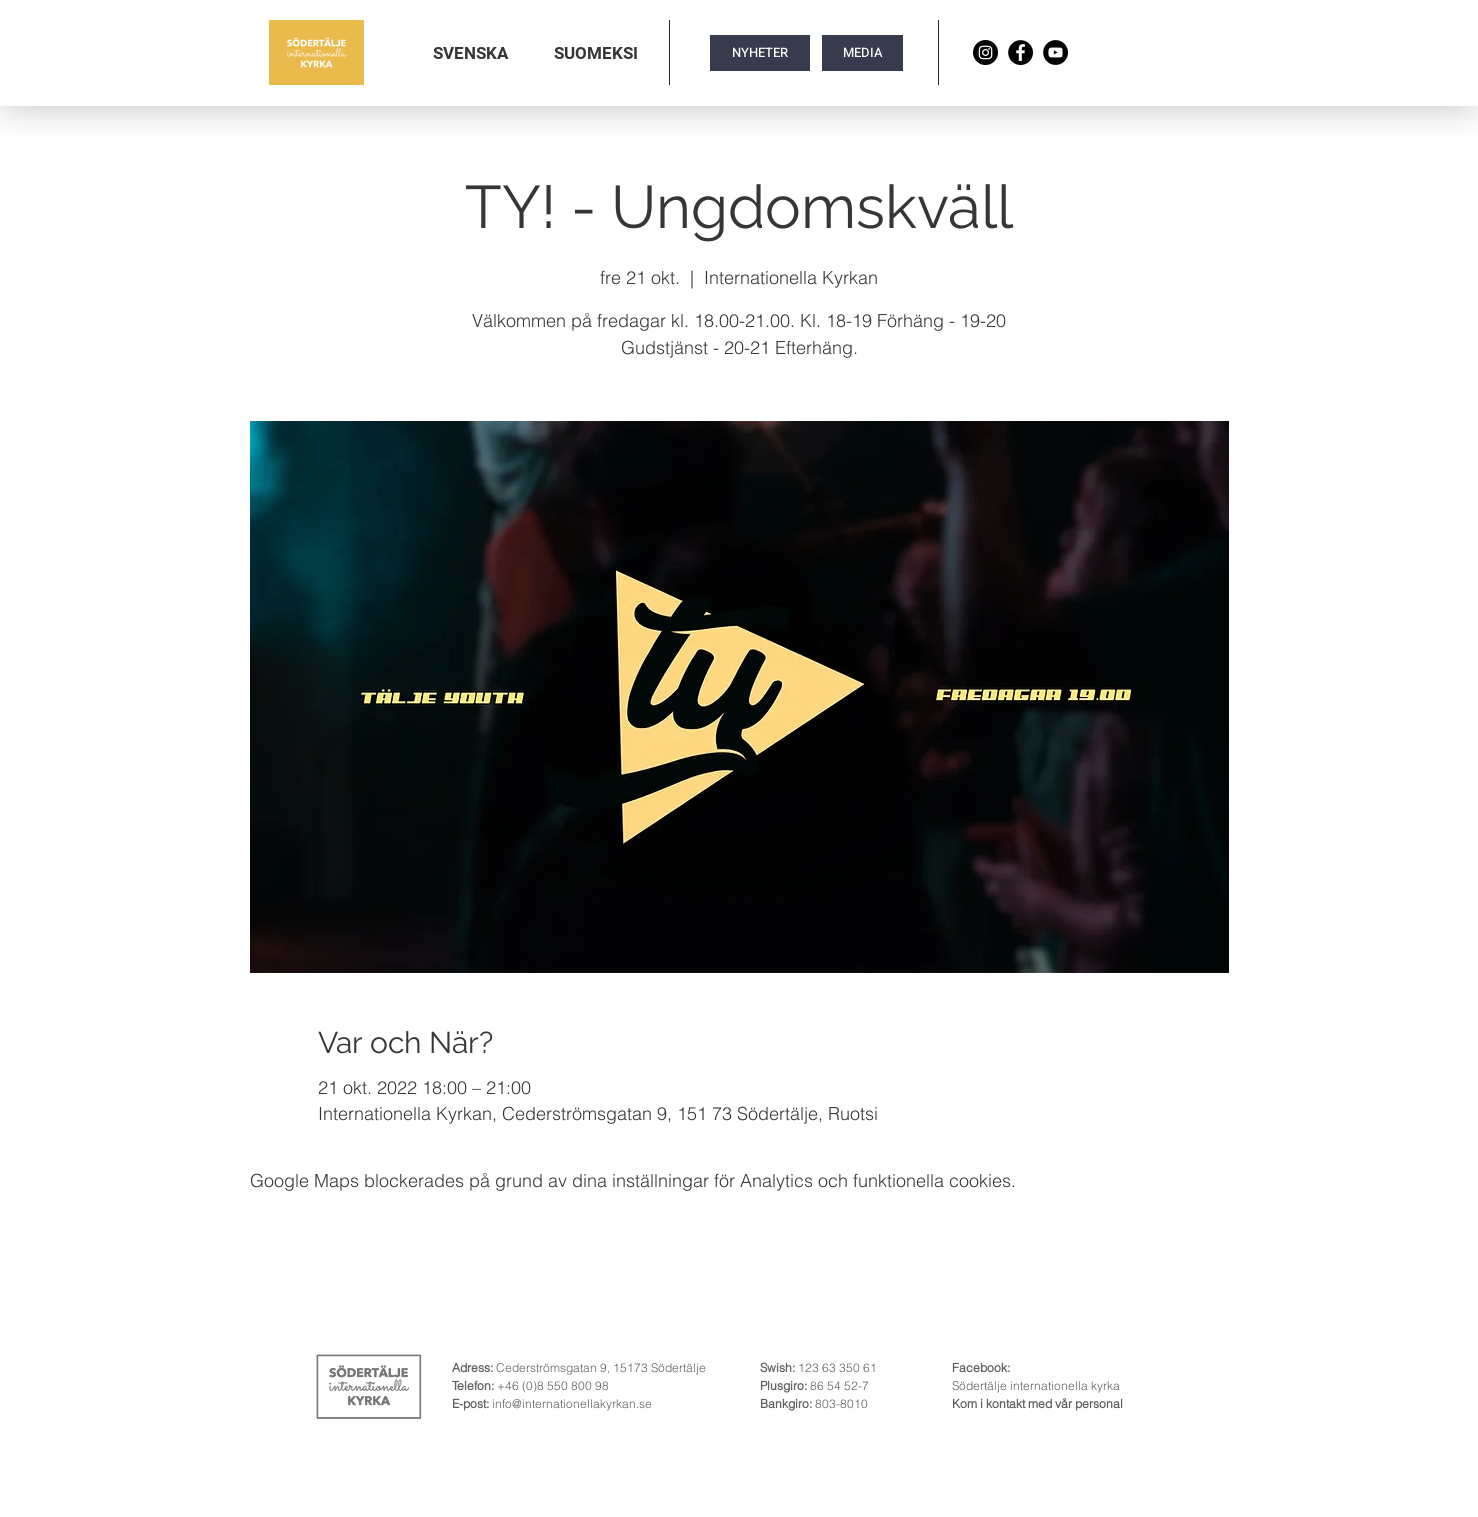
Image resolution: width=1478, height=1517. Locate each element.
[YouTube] (1055, 52)
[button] (470, 53)
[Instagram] (985, 52)
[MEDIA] (862, 53)
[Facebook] (1020, 52)
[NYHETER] (760, 53)
